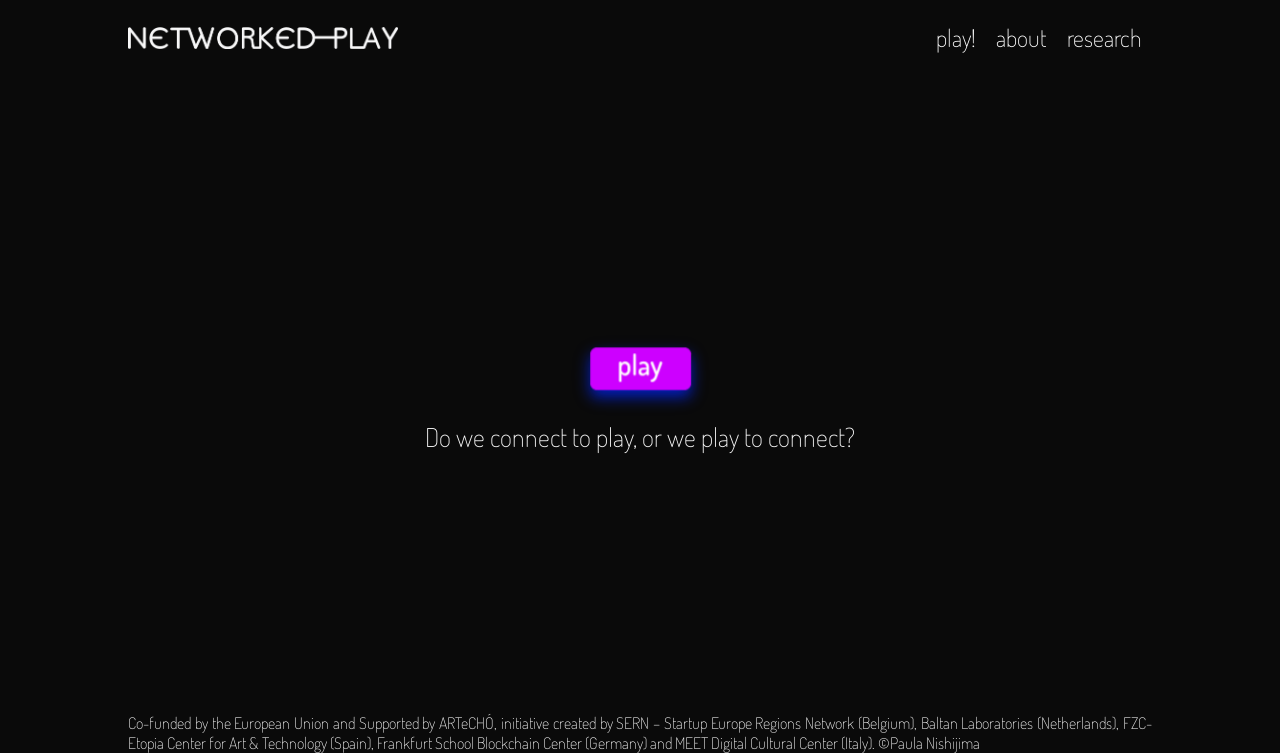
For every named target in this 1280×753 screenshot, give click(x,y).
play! (956, 37)
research (1104, 37)
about (1021, 37)
